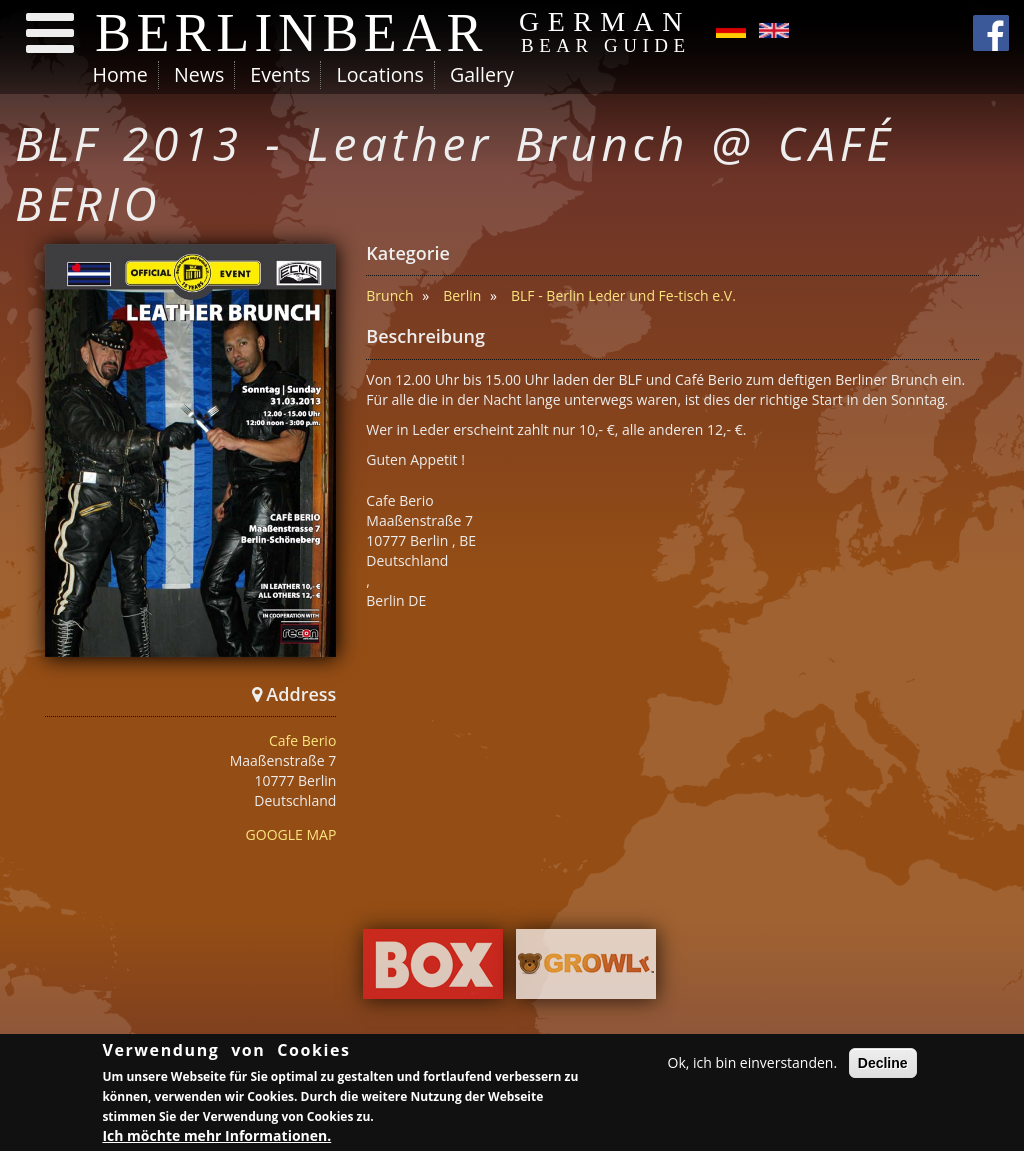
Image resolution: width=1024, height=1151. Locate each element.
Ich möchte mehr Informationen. (216, 1135)
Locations (379, 74)
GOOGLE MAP (291, 834)
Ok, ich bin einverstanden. (753, 1062)
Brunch (389, 295)
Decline (883, 1063)
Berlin (462, 295)
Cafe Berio (302, 740)
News (199, 74)
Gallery (482, 74)
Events (280, 74)
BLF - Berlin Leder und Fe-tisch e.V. (623, 295)
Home (120, 74)
